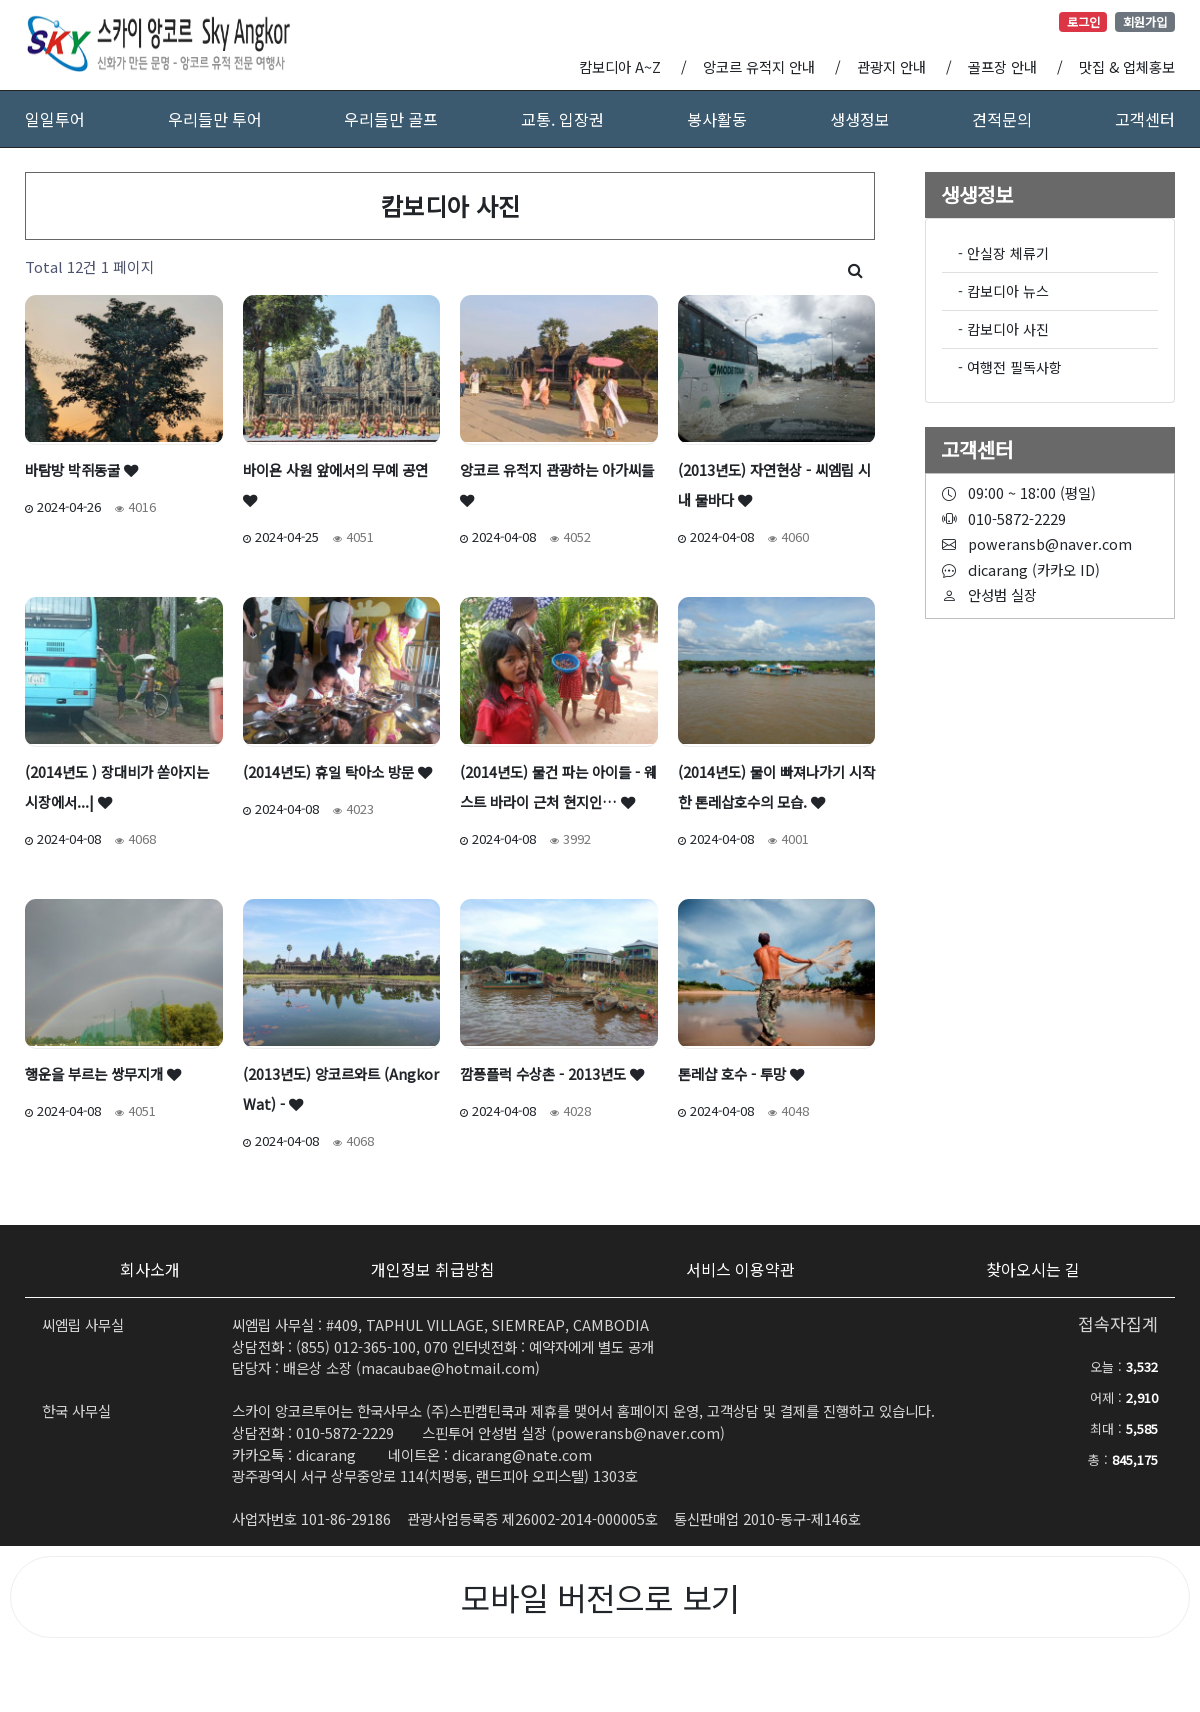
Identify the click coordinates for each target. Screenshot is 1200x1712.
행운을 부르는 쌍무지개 (103, 1073)
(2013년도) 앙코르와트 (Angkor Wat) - (341, 1088)
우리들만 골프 (391, 119)
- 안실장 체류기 (1003, 253)
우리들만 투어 (215, 119)
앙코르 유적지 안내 (759, 66)
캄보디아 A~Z (620, 66)
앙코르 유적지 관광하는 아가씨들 (557, 483)
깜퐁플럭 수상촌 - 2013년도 (552, 1073)
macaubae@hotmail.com (448, 1367)
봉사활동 (717, 119)
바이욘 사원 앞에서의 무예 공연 (335, 483)
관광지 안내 (891, 66)
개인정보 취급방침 (433, 1269)
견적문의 (1002, 119)
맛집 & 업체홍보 (1127, 66)
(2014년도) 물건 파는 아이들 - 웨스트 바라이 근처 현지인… (558, 786)
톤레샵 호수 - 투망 (741, 1073)
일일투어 (55, 119)
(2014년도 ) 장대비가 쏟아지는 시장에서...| (117, 786)
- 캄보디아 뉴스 (1003, 291)
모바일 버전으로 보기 (600, 1597)
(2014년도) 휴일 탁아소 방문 (337, 771)
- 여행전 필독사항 (1010, 367)
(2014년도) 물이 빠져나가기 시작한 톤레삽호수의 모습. (776, 786)
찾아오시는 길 (1033, 1269)
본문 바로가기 (0, 0)
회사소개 (150, 1269)
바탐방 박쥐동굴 (81, 469)
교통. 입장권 (562, 119)
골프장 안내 (1002, 66)
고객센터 (1145, 119)
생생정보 (860, 119)
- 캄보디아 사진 (1003, 329)
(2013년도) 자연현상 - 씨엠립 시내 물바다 (774, 484)
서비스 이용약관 (740, 1269)
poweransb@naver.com (638, 1432)
